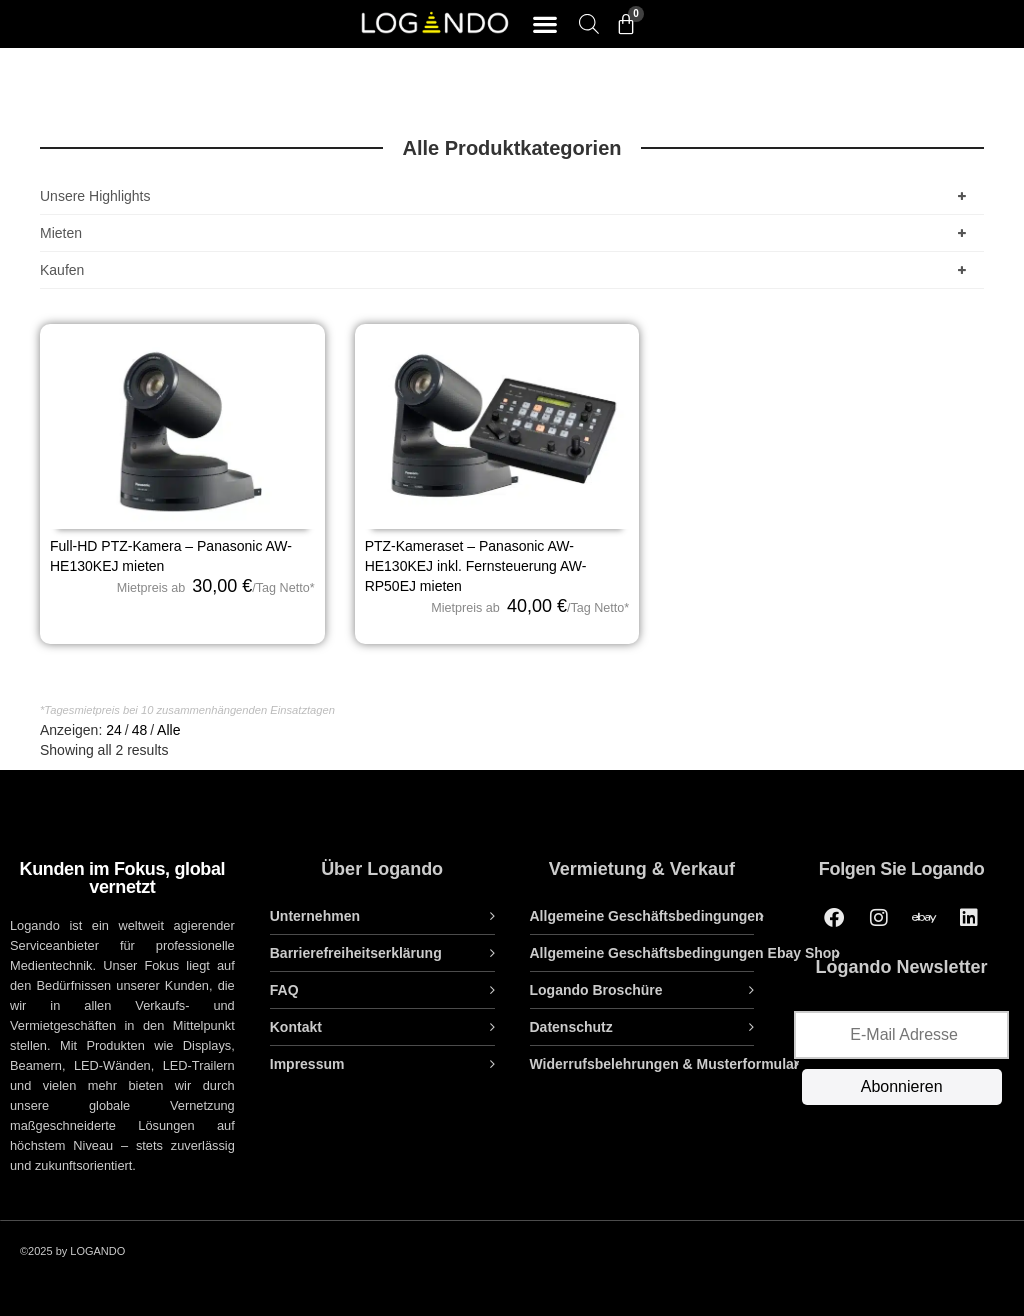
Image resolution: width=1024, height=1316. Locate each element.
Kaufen (507, 270)
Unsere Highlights (507, 196)
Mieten (507, 233)
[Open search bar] (589, 23)
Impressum (307, 1064)
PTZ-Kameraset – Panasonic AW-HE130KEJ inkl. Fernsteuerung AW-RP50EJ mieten (476, 566)
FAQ (284, 990)
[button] (544, 24)
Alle (168, 730)
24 (114, 730)
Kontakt (296, 1027)
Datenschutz (571, 1027)
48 (140, 730)
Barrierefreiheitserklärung (356, 953)
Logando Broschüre (596, 990)
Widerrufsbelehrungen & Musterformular (665, 1064)
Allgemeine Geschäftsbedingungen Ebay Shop (685, 953)
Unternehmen (315, 916)
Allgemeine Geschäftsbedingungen (647, 916)
